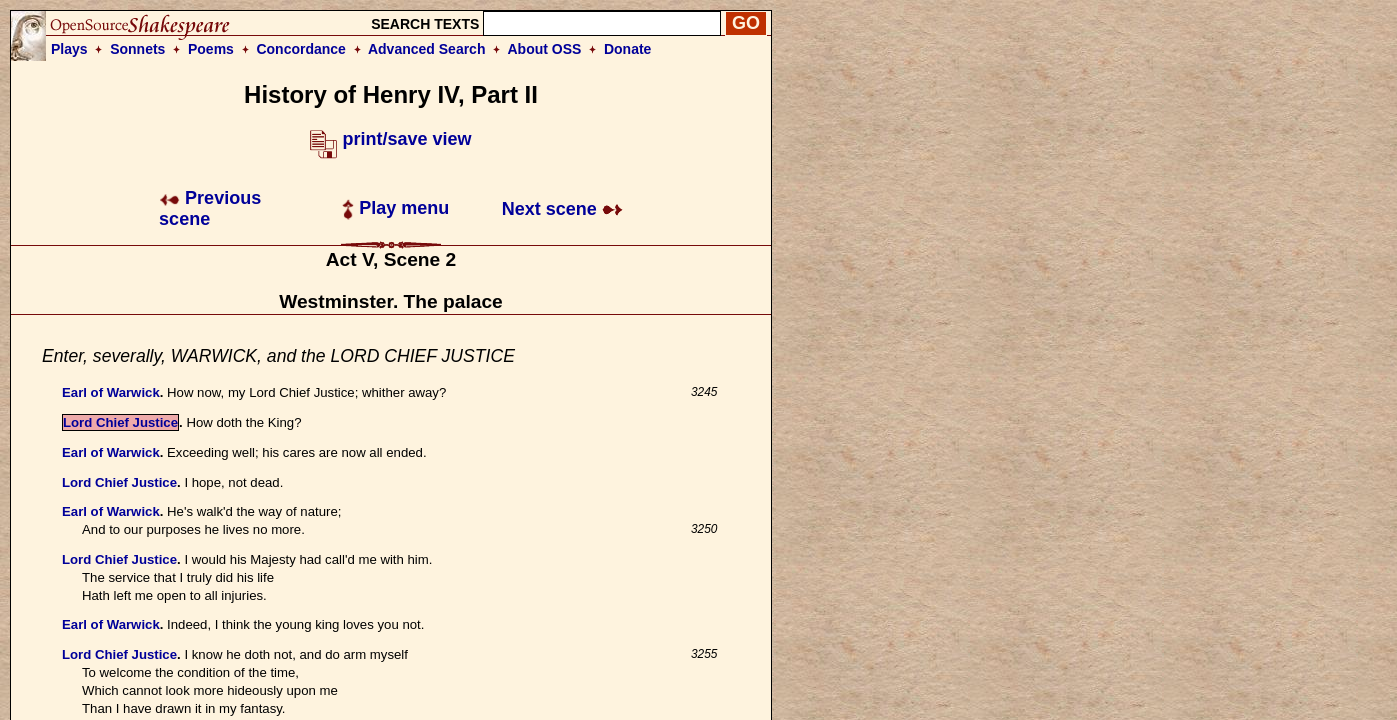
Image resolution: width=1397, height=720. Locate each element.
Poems (211, 49)
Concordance (300, 49)
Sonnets (137, 49)
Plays (69, 49)
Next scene (562, 209)
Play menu (395, 208)
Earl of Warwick (111, 392)
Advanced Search (427, 49)
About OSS (545, 49)
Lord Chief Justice (120, 422)
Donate (627, 49)
